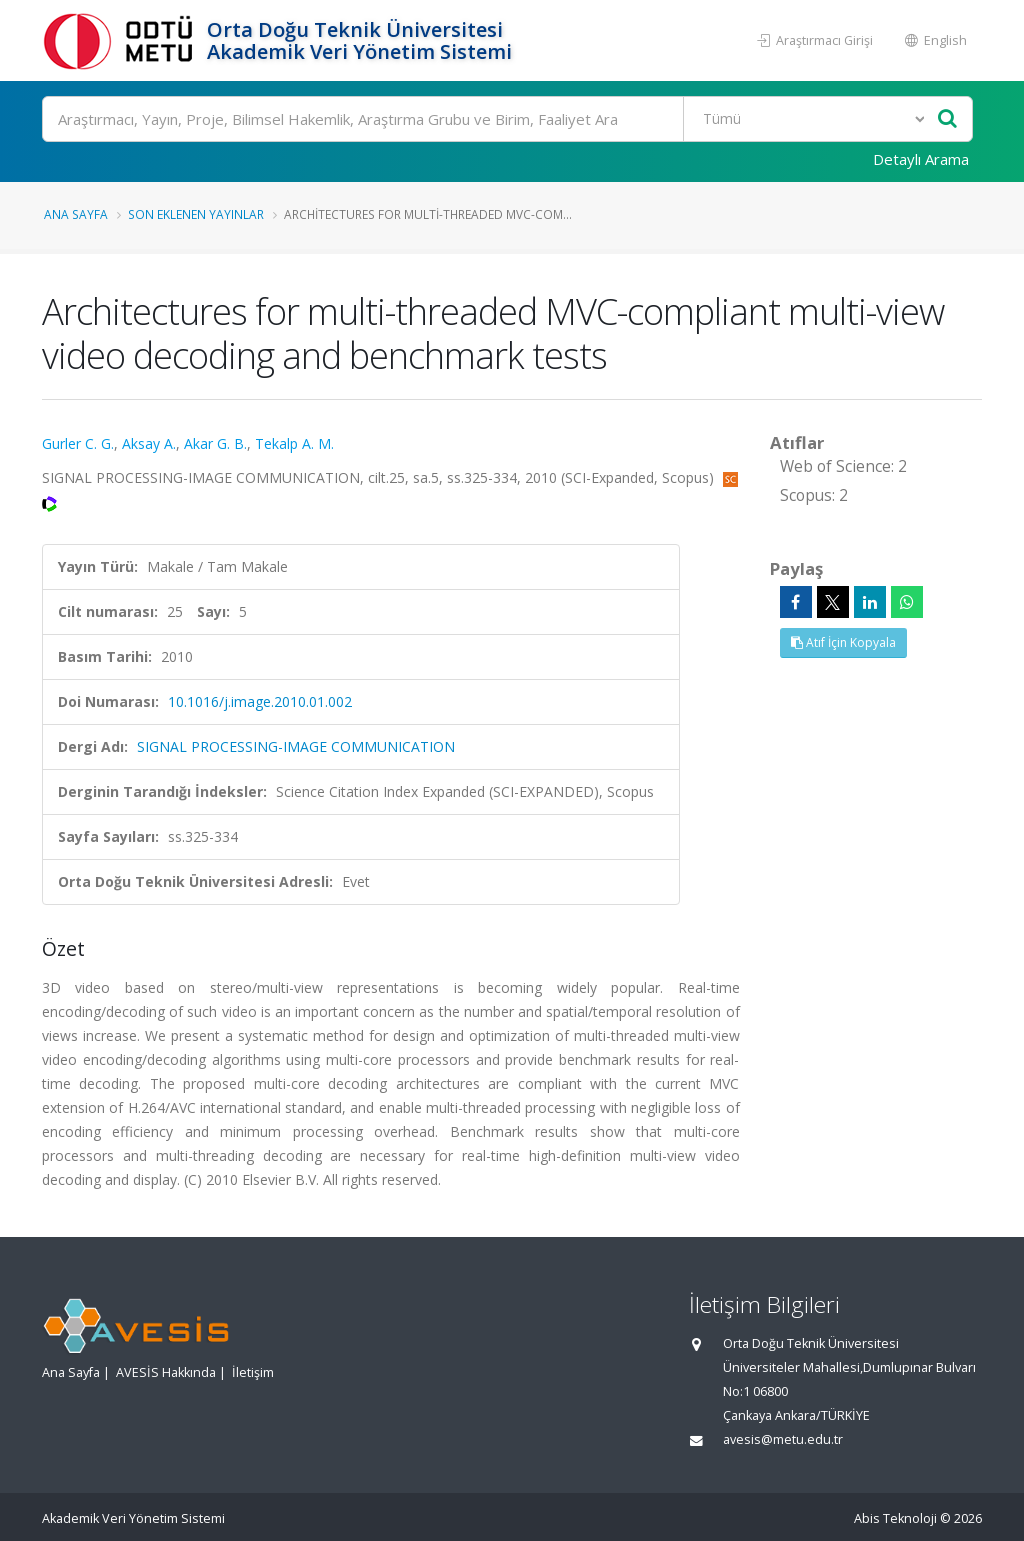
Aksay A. (149, 443)
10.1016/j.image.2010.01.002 (260, 701)
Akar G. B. (215, 443)
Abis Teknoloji (895, 1518)
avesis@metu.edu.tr (783, 1439)
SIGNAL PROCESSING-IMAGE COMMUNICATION (296, 746)
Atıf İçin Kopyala (843, 642)
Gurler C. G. (78, 443)
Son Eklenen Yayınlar (196, 214)
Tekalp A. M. (294, 443)
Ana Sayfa (76, 214)
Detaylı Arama (921, 159)
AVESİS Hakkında (166, 1372)
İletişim (253, 1372)
